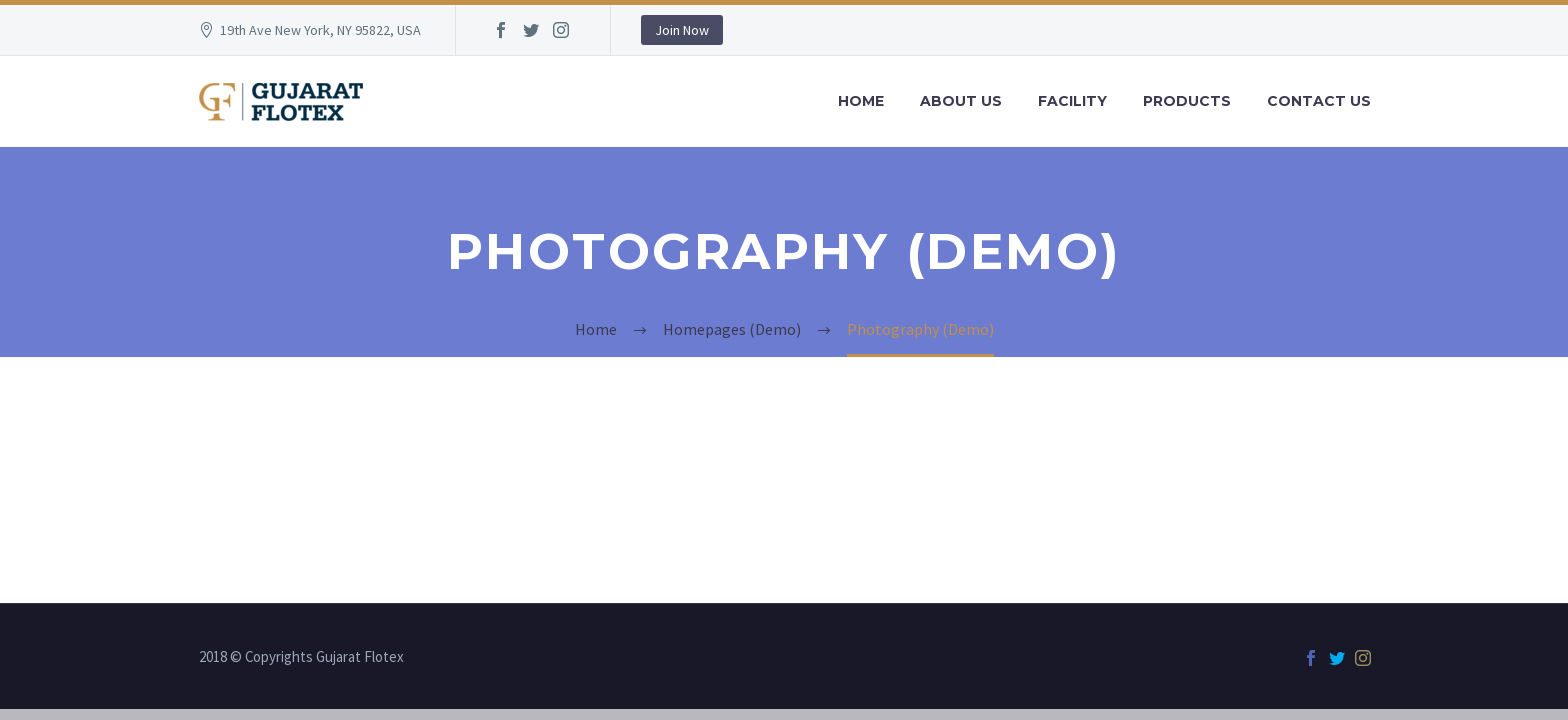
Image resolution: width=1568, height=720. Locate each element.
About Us (961, 101)
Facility (1072, 101)
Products (1187, 101)
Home (861, 101)
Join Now (682, 30)
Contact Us (1319, 101)
